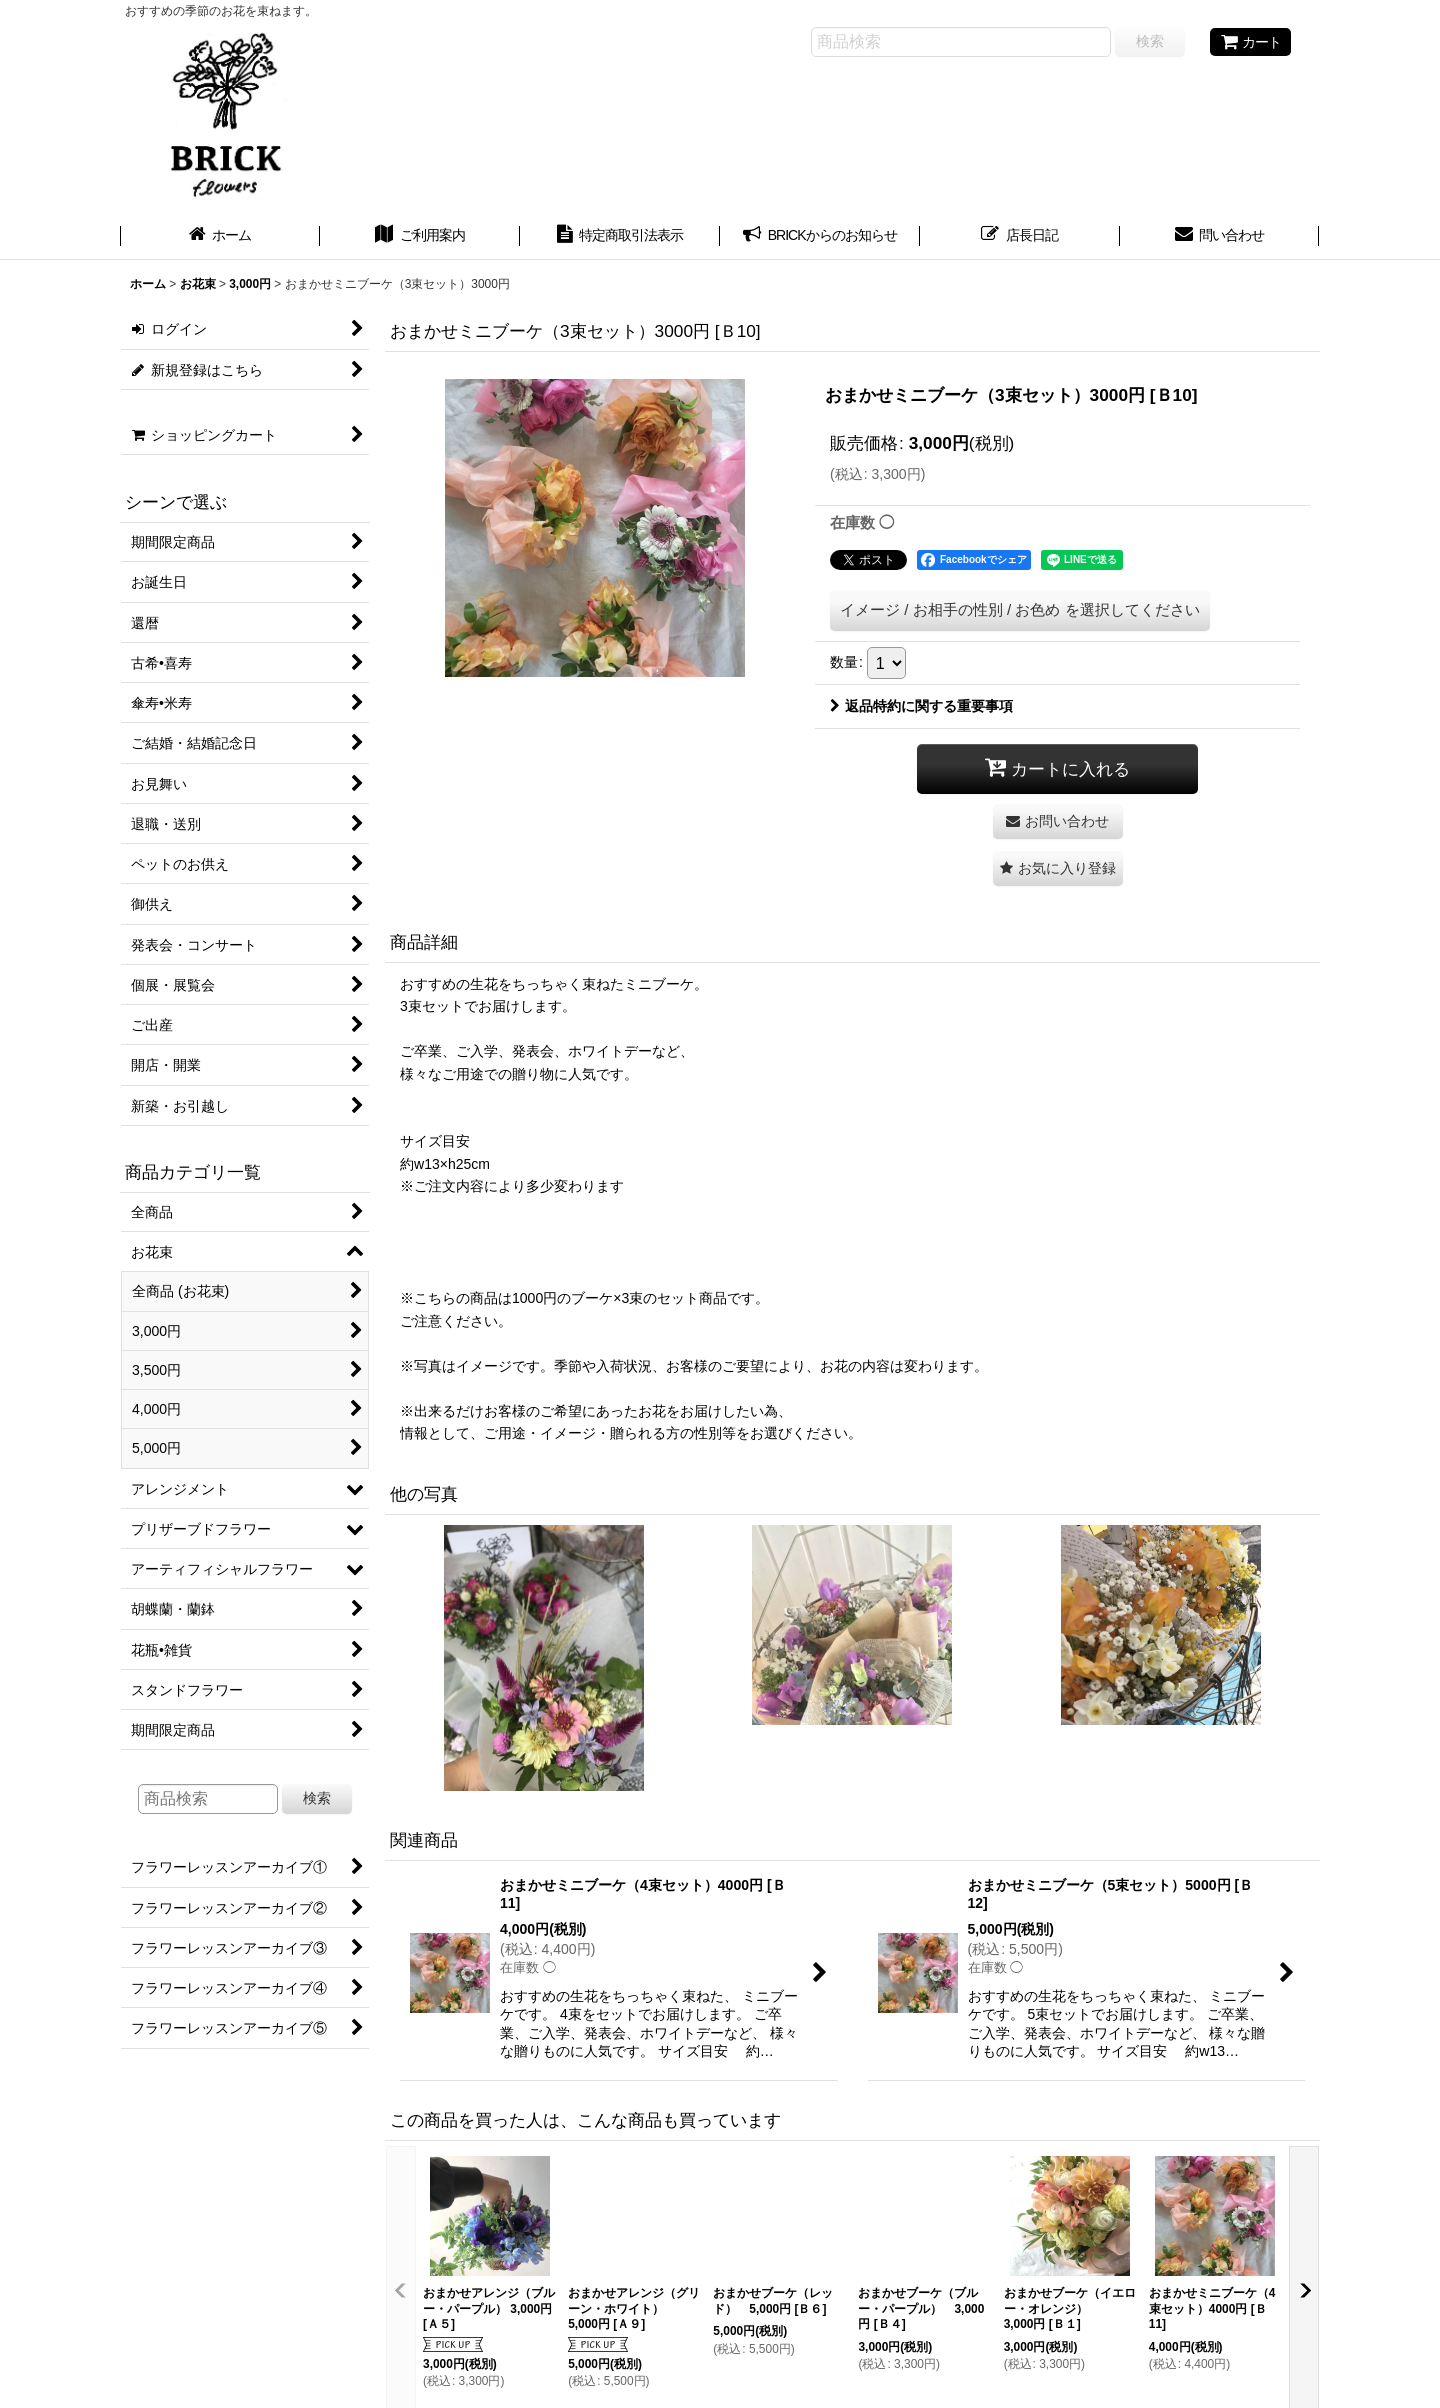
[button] (1058, 868)
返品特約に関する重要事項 (921, 706)
